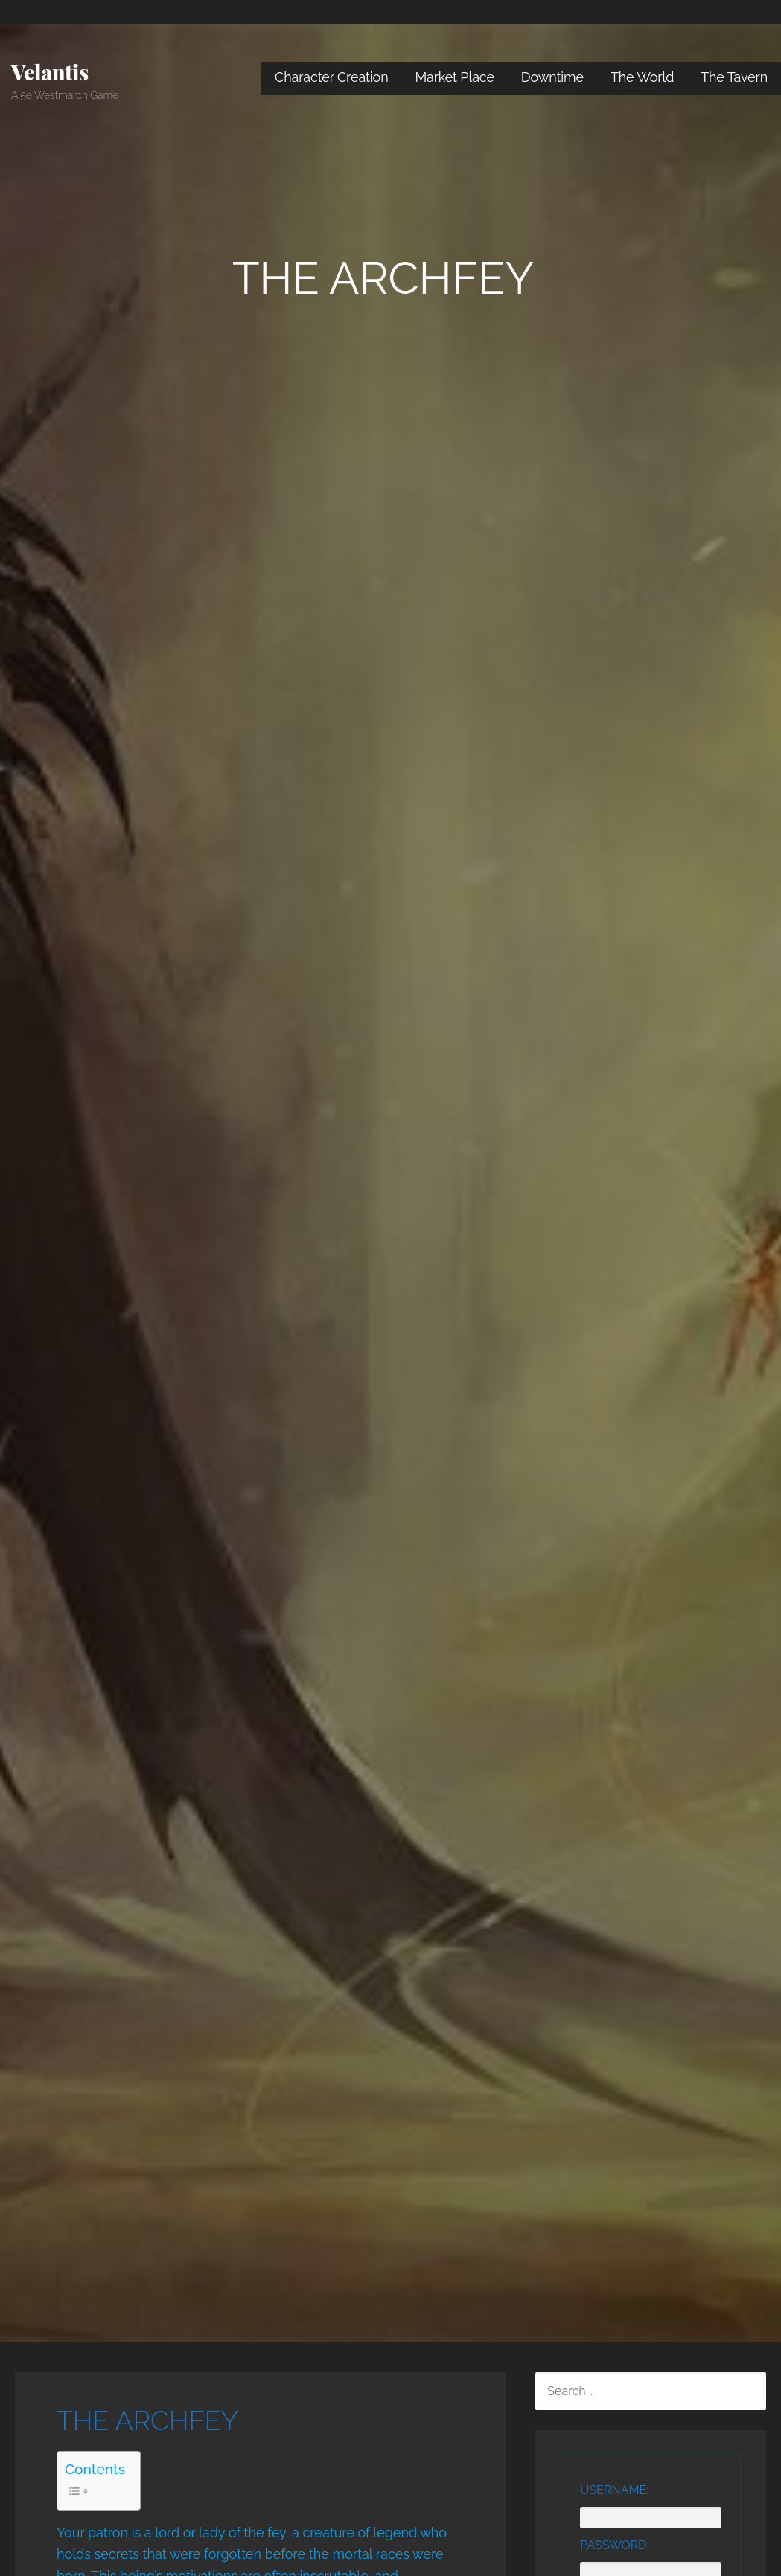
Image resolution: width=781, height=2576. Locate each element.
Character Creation (332, 77)
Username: (614, 2490)
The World (642, 77)
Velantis (50, 72)
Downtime (552, 77)
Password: (614, 2545)
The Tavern (734, 77)
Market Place (454, 77)
